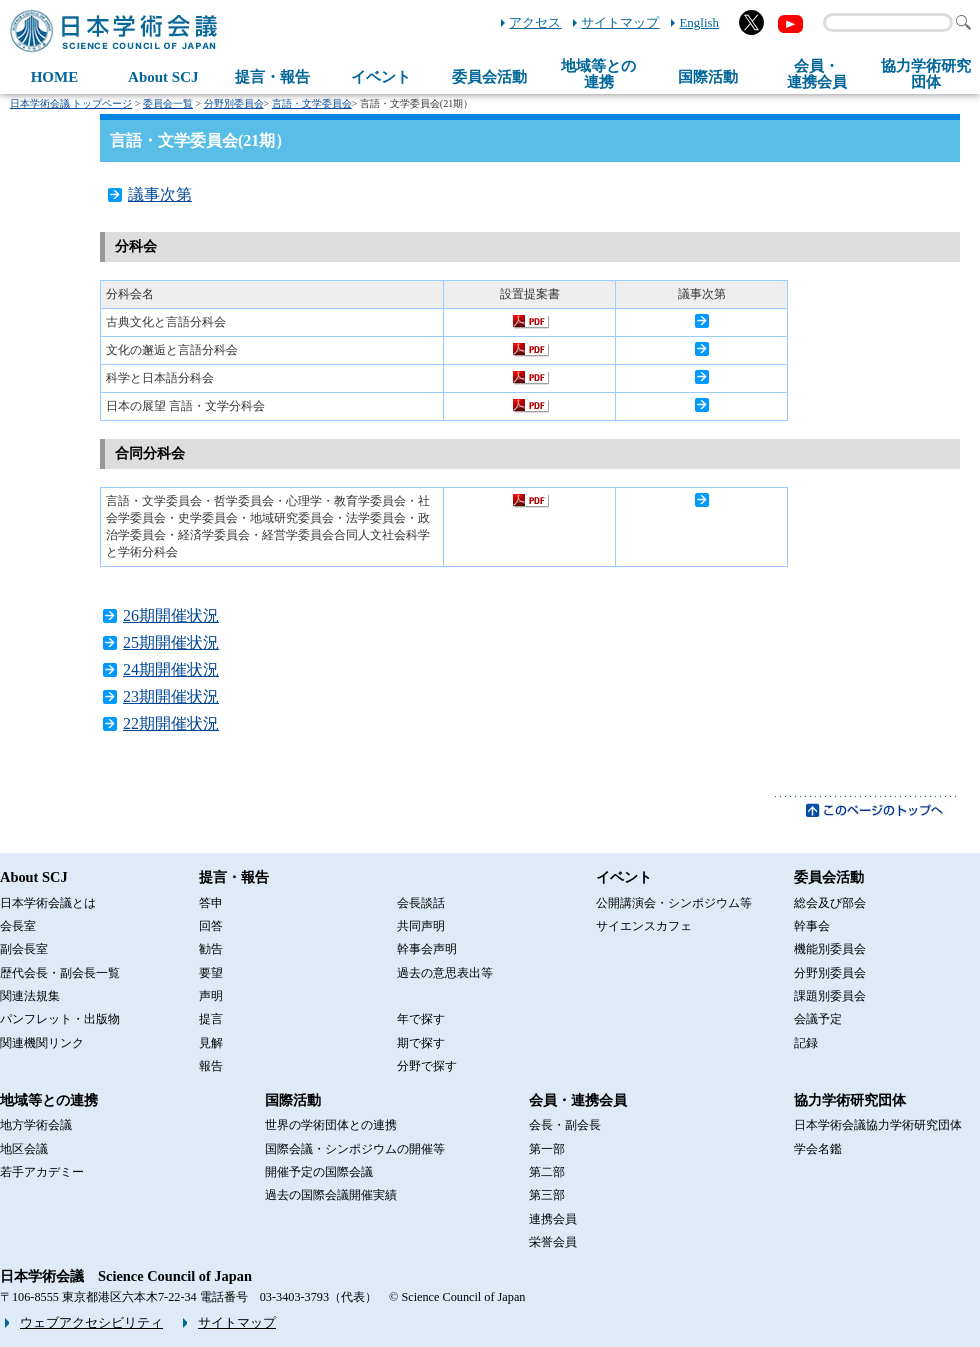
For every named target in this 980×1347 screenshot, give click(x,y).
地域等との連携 (49, 1100)
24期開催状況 (171, 669)
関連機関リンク (42, 1043)
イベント (381, 77)
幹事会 (812, 926)
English (699, 22)
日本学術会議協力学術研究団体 (878, 1125)
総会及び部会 (830, 903)
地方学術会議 (36, 1125)
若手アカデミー (42, 1172)
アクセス (535, 22)
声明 (211, 996)
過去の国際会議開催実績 (331, 1195)
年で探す (421, 1019)
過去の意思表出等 (445, 973)
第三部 (547, 1195)
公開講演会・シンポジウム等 (674, 903)
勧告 (211, 949)
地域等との (598, 74)
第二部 (547, 1172)
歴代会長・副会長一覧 (60, 973)
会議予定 (818, 1019)
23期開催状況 (171, 696)
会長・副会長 (565, 1125)
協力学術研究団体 (850, 1100)
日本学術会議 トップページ (71, 103)
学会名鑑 (818, 1149)
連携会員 (553, 1219)
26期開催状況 (171, 615)
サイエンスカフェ (644, 926)
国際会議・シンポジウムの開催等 (355, 1149)
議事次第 (160, 194)
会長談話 (421, 903)
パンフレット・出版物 (60, 1019)
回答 (211, 926)
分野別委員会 (234, 103)
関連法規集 (30, 996)
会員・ (817, 74)
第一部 (547, 1149)
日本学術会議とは (48, 903)
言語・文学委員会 (312, 103)
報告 (211, 1066)
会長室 (18, 926)
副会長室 (24, 949)
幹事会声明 (427, 949)
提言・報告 (272, 77)
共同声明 (421, 926)
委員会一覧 (168, 103)
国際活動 (708, 77)
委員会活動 (489, 77)
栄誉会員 (553, 1242)
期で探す (421, 1043)
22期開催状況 (171, 723)
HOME (55, 77)
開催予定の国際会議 (319, 1172)
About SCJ (163, 77)
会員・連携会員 (578, 1100)
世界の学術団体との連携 (331, 1125)
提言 (211, 1019)
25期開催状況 (171, 642)
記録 (806, 1043)
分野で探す (427, 1066)
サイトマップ (620, 22)
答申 (211, 903)
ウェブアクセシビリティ (91, 1322)
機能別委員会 (830, 949)
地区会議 (24, 1149)
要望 (211, 973)
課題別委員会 (830, 996)
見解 (211, 1043)
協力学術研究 (926, 74)
